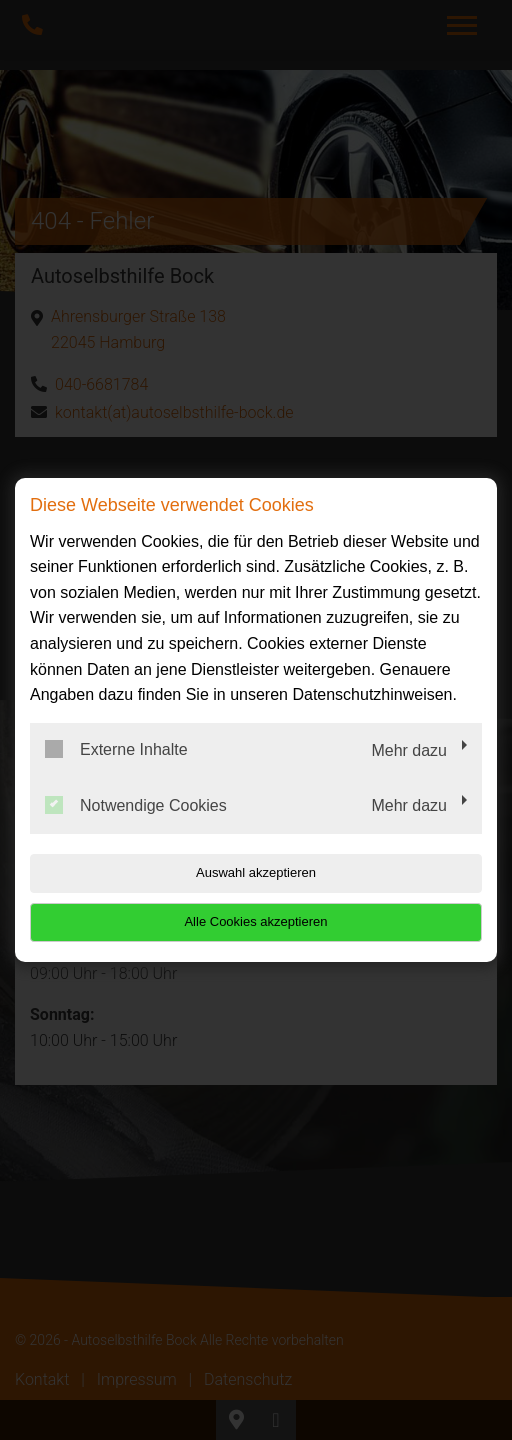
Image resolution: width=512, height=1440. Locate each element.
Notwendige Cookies (136, 805)
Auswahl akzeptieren (256, 872)
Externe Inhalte (116, 749)
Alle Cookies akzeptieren (255, 921)
